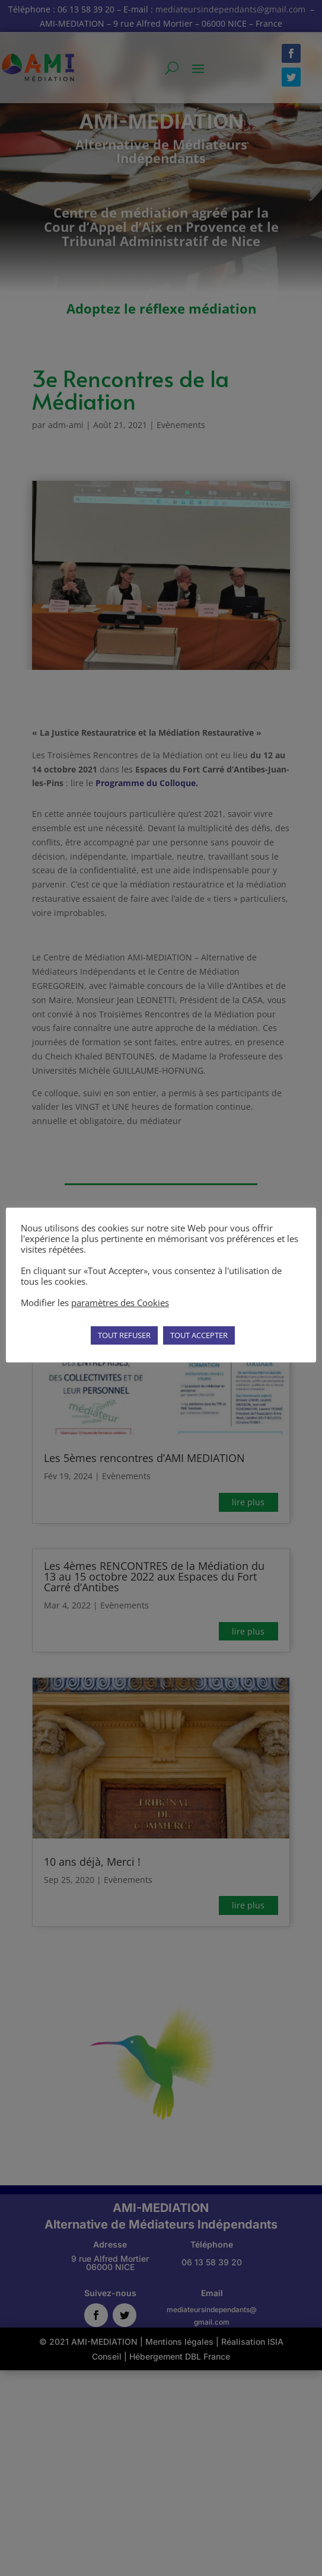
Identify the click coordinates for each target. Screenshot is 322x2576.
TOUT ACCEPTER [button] (199, 1335)
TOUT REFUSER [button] (124, 1335)
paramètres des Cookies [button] (120, 1302)
